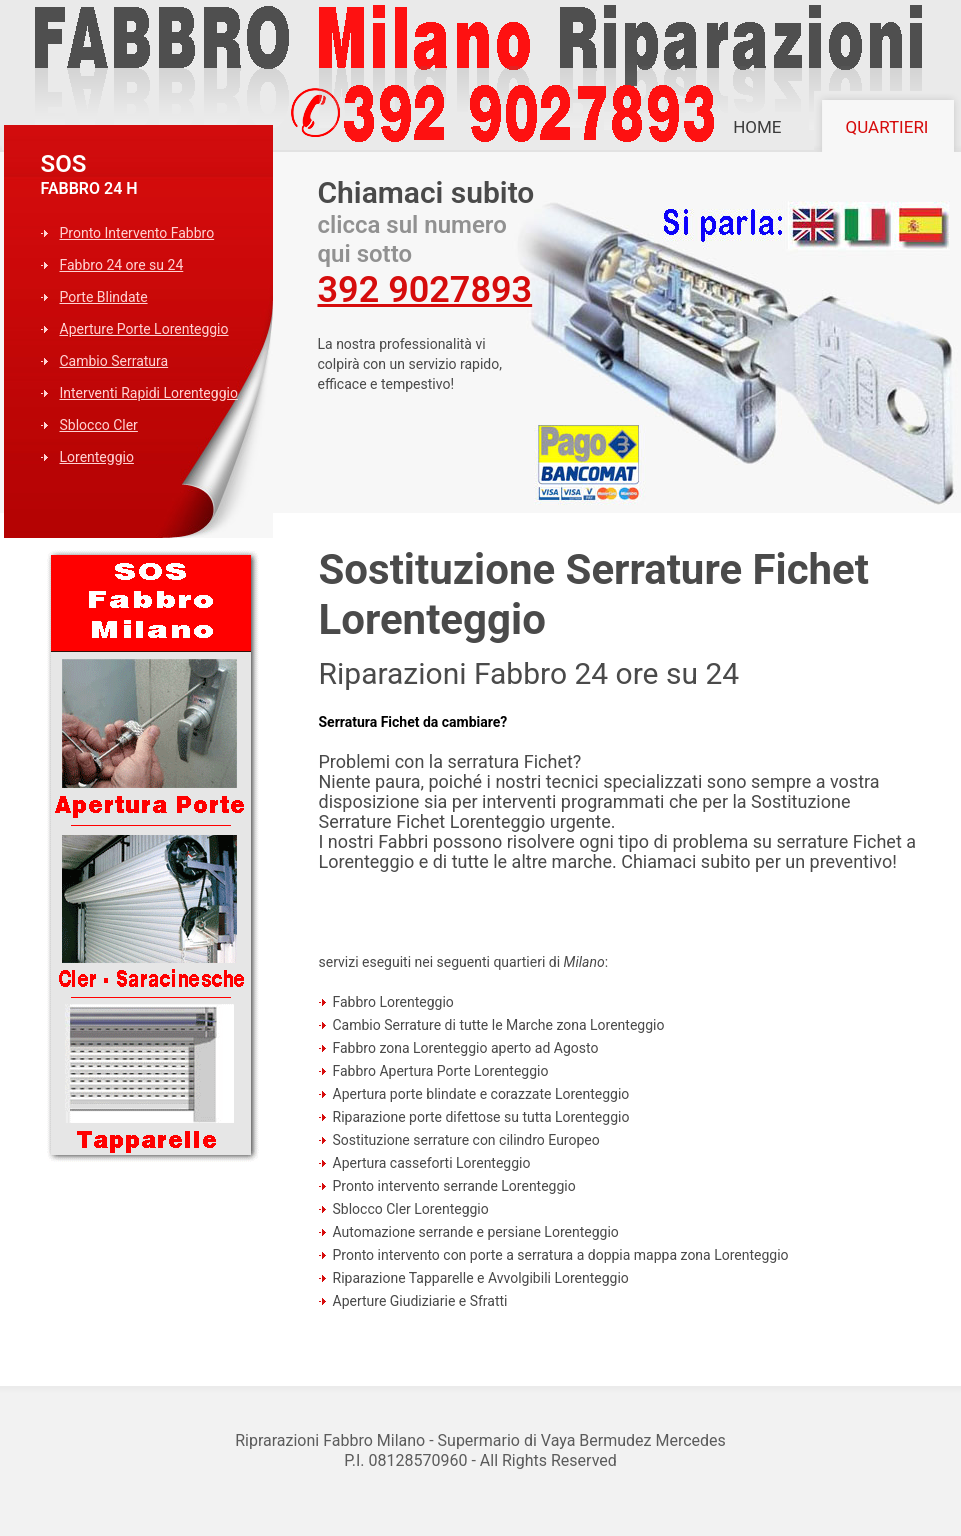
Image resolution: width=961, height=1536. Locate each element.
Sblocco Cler (99, 425)
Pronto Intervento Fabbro (137, 233)
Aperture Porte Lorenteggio (144, 329)
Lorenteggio (97, 457)
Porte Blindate (104, 297)
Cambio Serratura (114, 361)
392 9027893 (425, 290)
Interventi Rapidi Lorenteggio (149, 393)
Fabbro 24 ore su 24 (122, 265)
